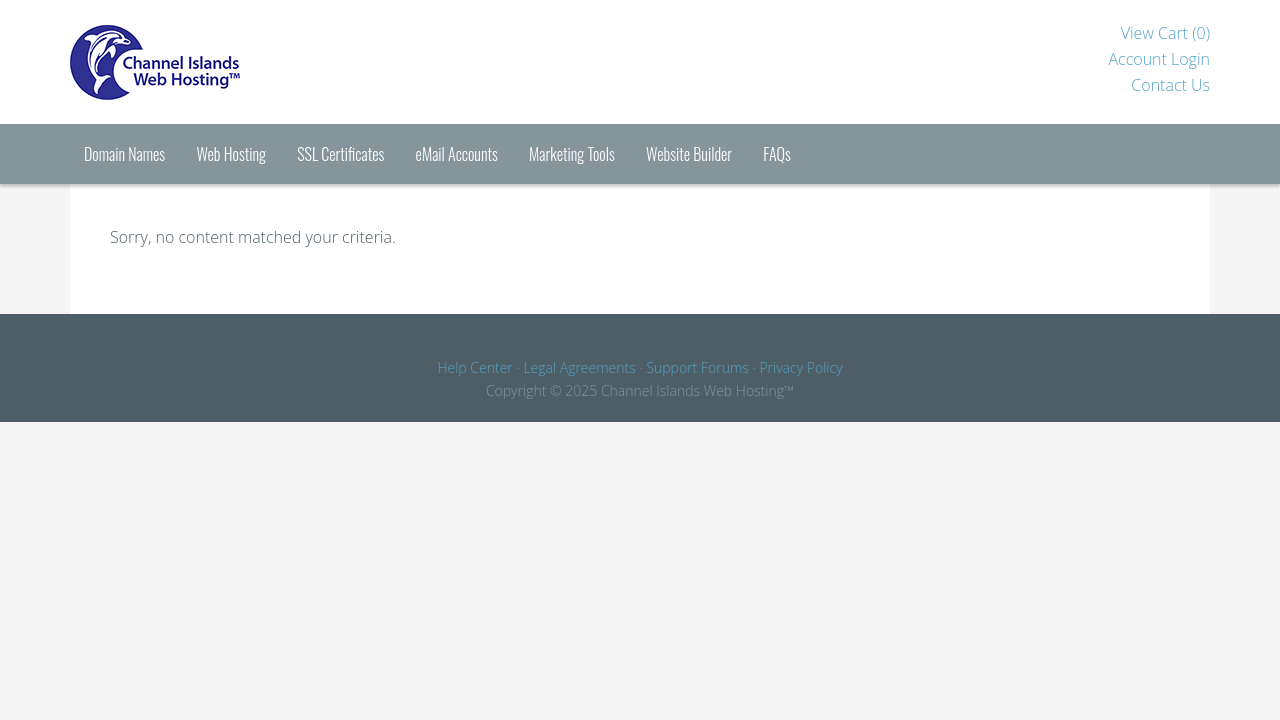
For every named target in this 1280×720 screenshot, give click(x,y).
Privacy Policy (800, 367)
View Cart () (1165, 33)
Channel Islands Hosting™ (230, 62)
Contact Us (1170, 85)
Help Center (474, 367)
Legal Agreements (579, 367)
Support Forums (697, 367)
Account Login (1159, 59)
